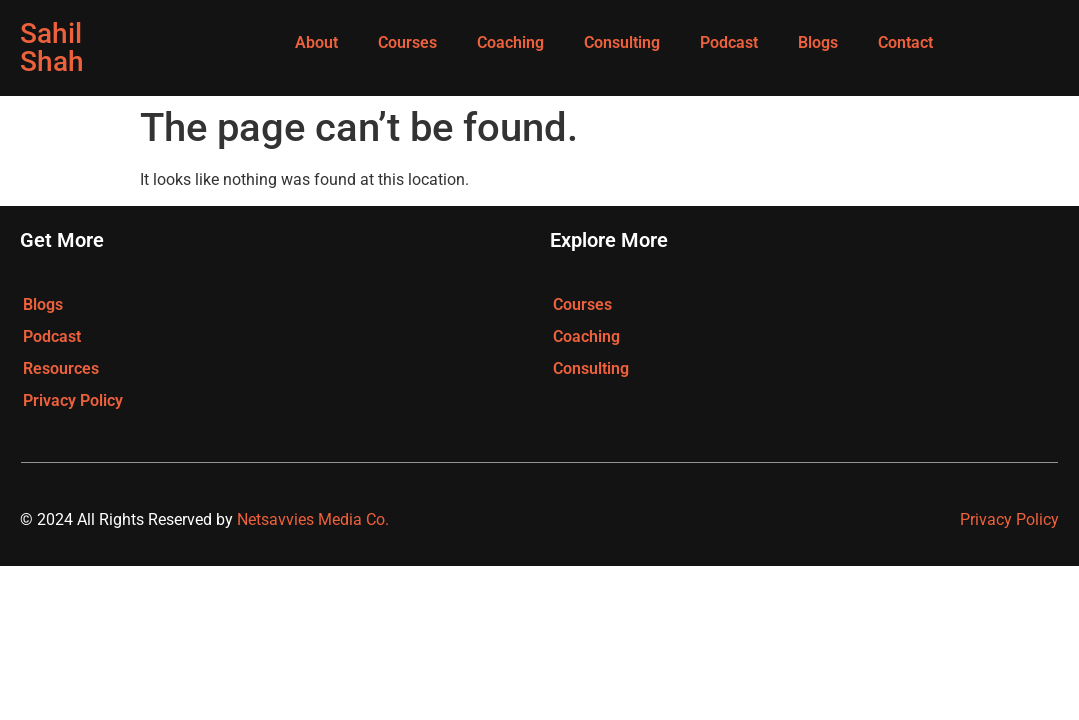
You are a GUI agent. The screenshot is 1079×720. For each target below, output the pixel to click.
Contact (905, 42)
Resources (61, 368)
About (316, 42)
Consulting (622, 42)
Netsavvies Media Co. (313, 519)
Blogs (818, 42)
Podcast (729, 42)
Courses (407, 42)
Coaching (510, 42)
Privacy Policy (73, 400)
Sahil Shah (52, 47)
